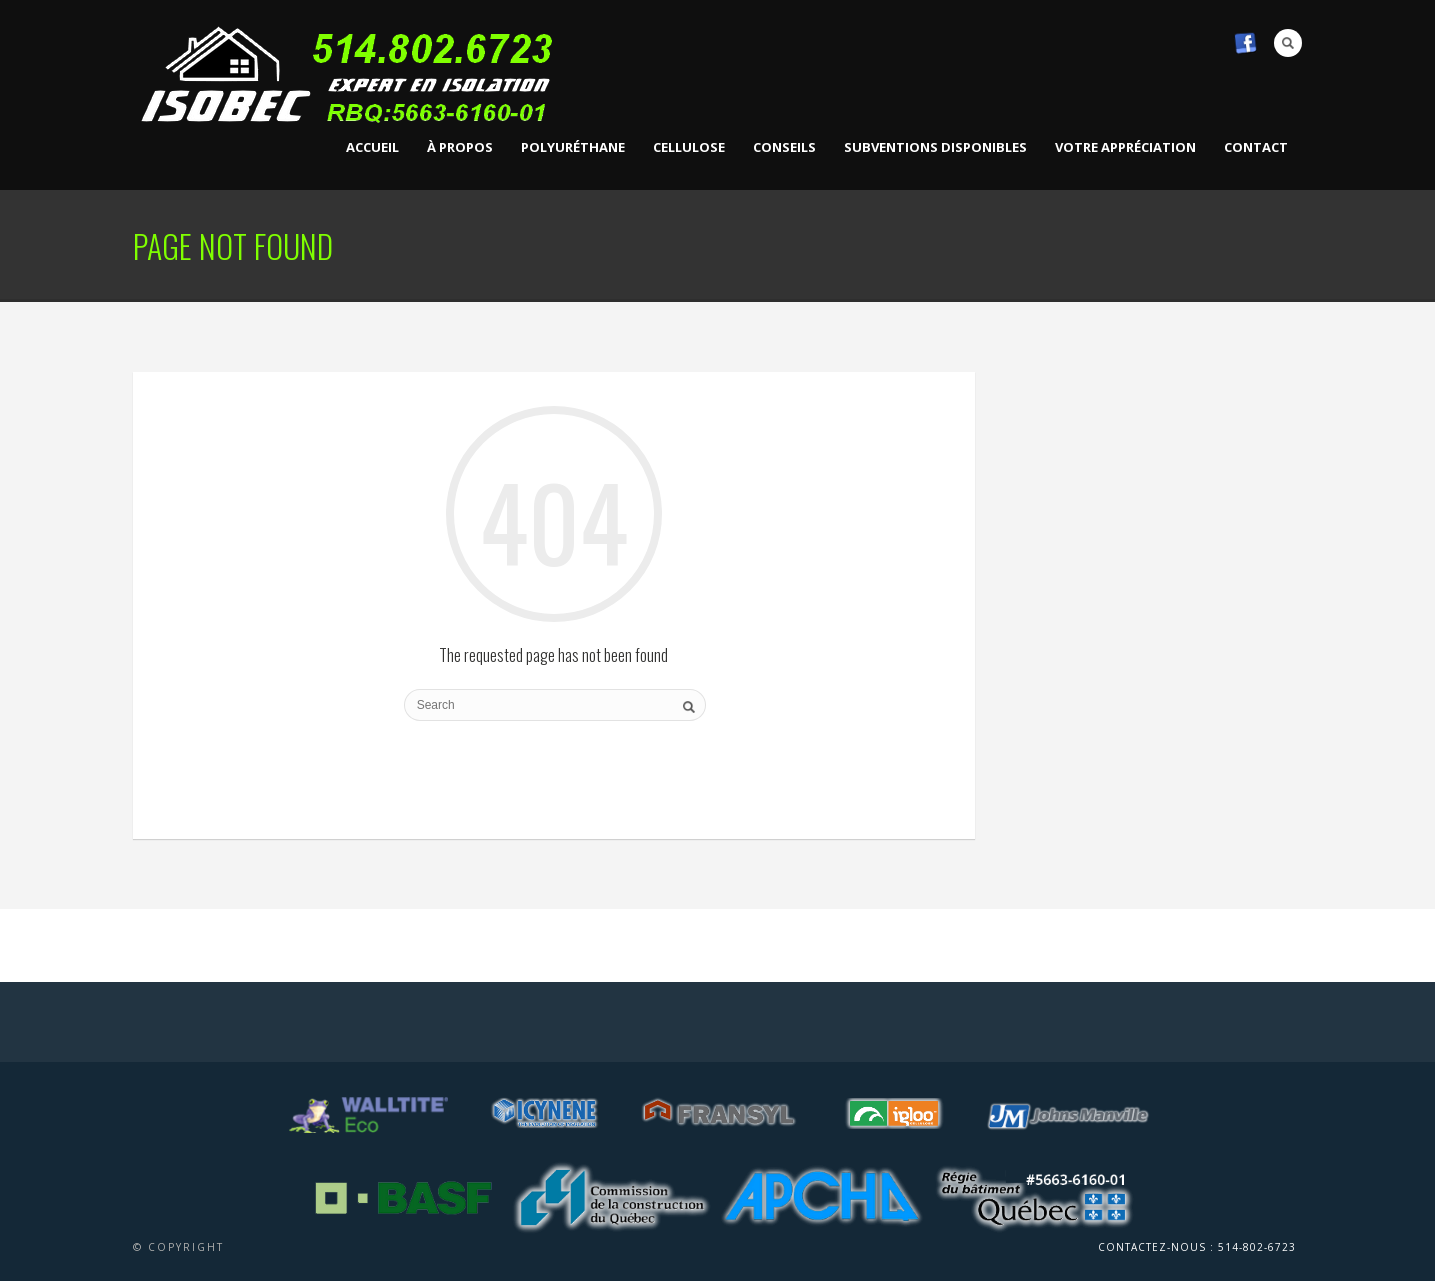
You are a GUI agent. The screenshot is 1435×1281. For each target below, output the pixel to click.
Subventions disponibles (935, 147)
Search (1288, 43)
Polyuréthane (573, 147)
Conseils (784, 147)
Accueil (372, 147)
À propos (460, 147)
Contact (1256, 147)
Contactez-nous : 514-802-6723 (1197, 1247)
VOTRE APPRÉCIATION (1125, 147)
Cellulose (689, 147)
